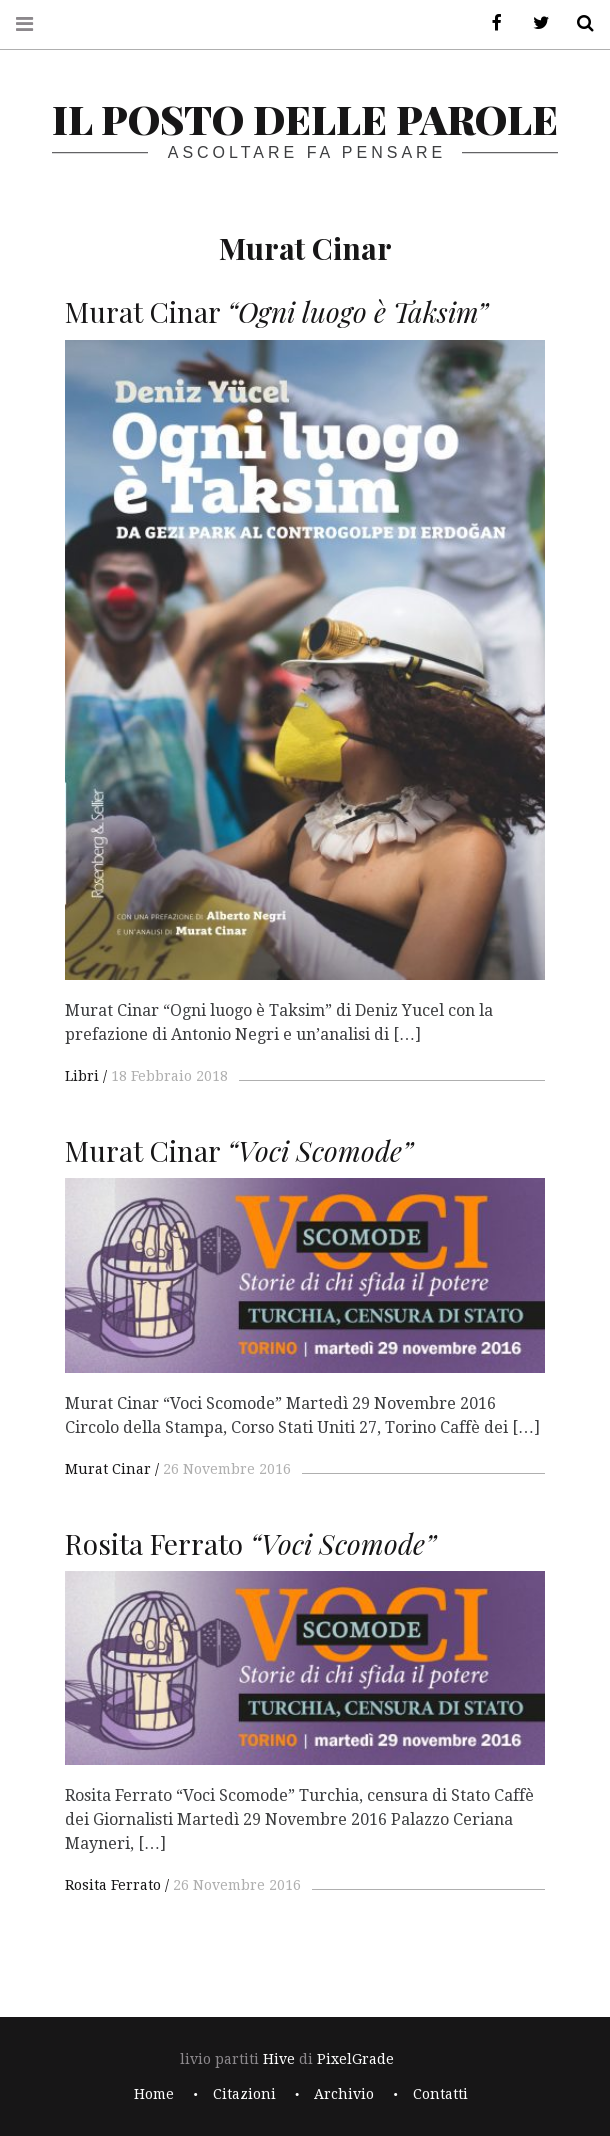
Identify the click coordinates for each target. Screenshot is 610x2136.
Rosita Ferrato (113, 1885)
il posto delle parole (305, 118)
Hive (279, 2059)
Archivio (344, 2094)
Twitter (534, 23)
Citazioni (244, 2094)
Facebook (490, 23)
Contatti (440, 2094)
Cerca (578, 23)
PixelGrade (355, 2059)
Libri (82, 1076)
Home (154, 2094)
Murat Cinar (108, 1469)
